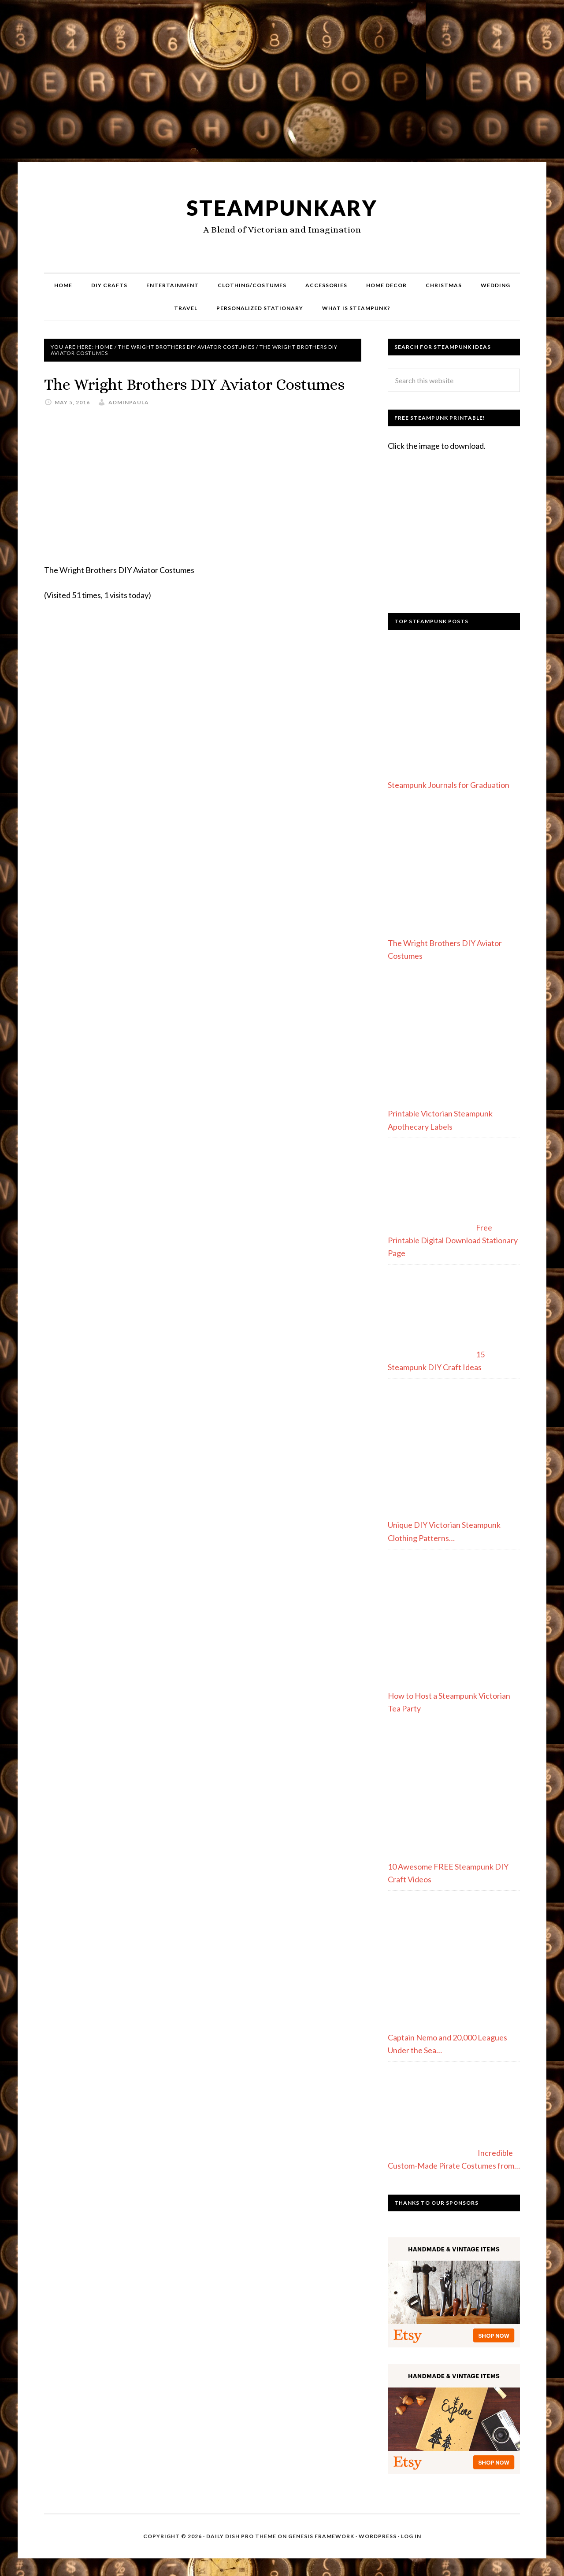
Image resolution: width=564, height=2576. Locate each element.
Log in (411, 2536)
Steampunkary (282, 207)
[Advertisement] (282, 84)
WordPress (378, 2536)
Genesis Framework (321, 2536)
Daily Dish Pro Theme (241, 2536)
